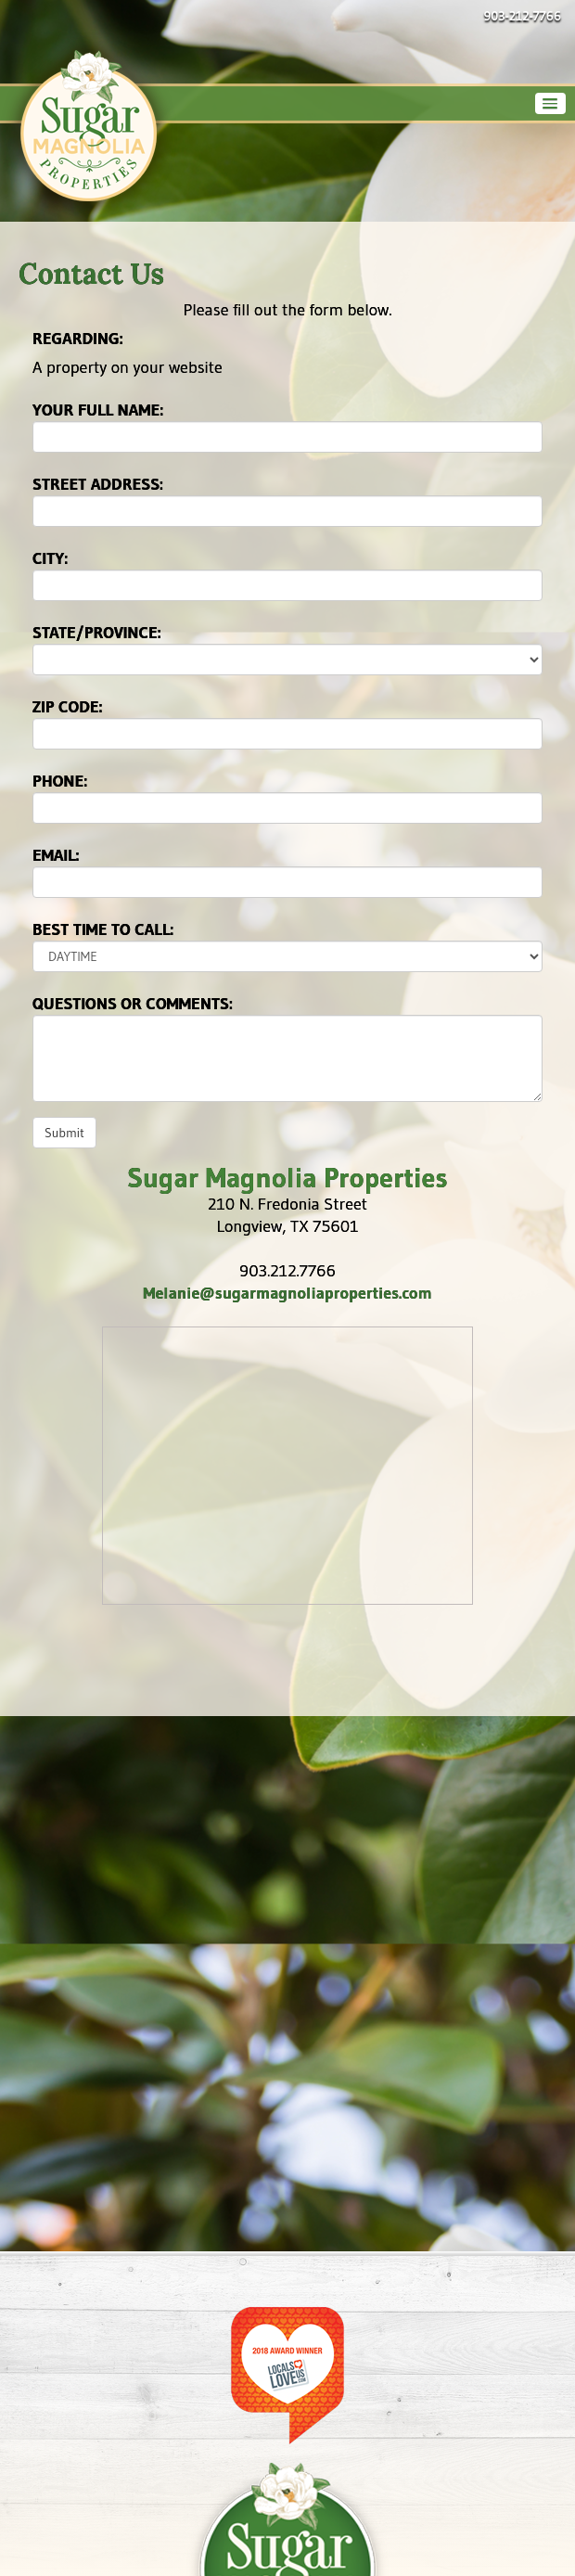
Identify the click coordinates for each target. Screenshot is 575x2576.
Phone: (59, 781)
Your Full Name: (97, 410)
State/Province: (96, 632)
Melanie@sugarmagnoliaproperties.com (287, 1293)
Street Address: (97, 484)
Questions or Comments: (132, 1003)
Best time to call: (102, 929)
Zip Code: (67, 707)
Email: (56, 855)
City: (50, 558)
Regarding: (77, 338)
